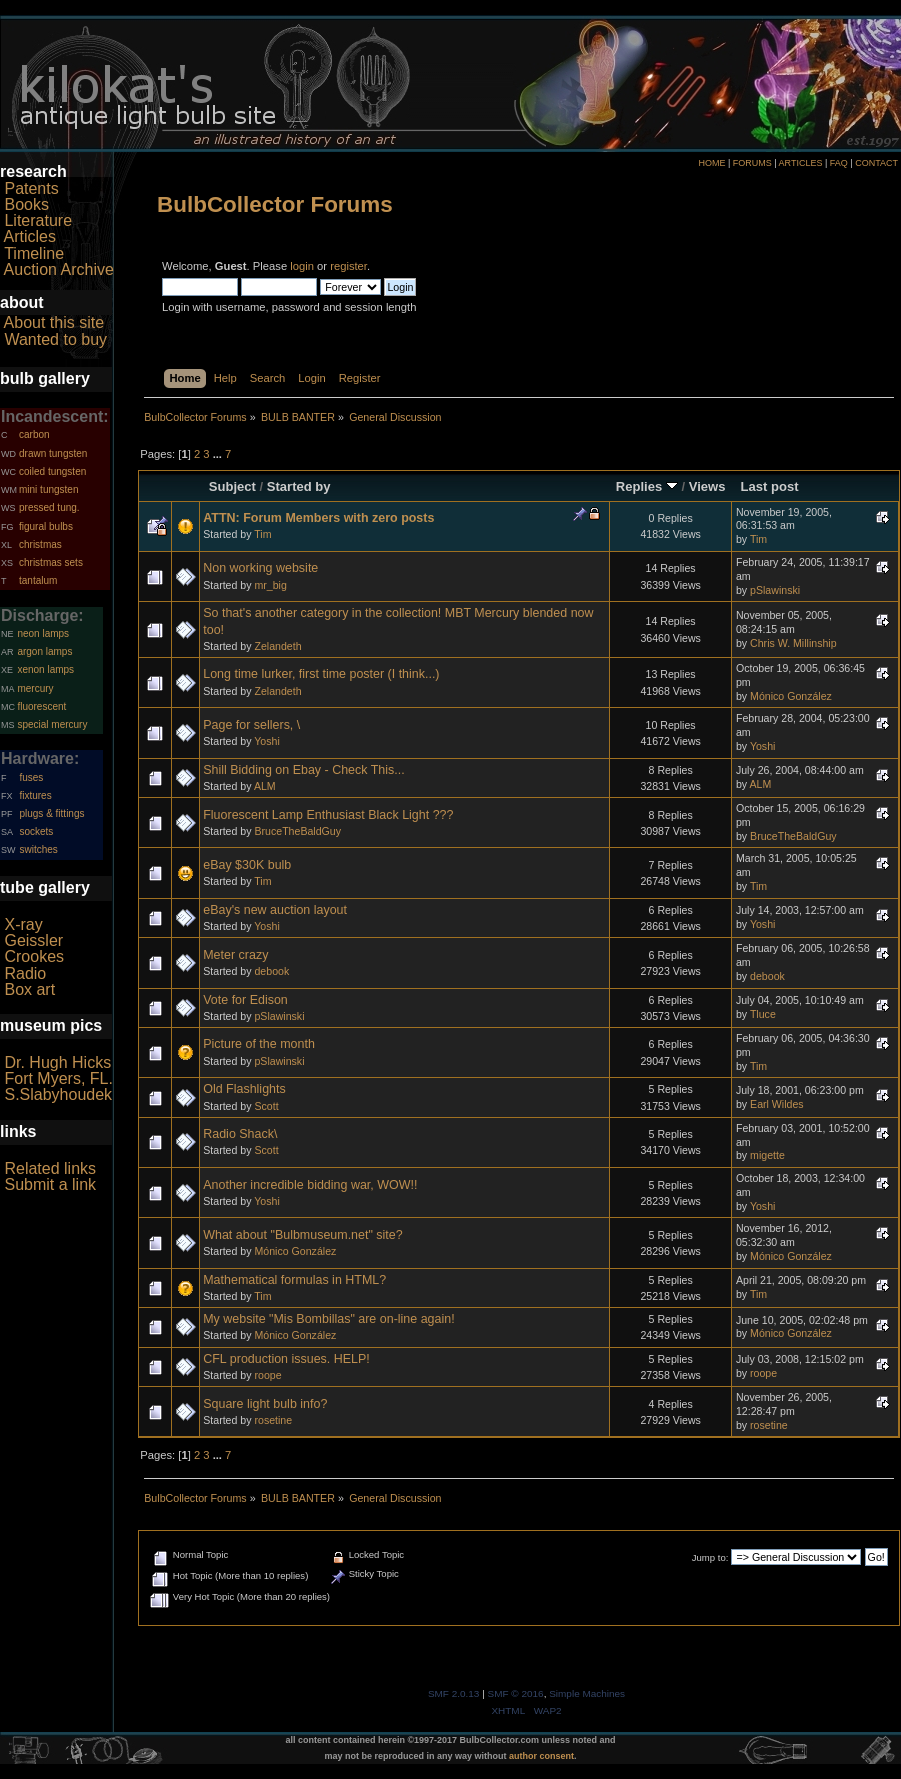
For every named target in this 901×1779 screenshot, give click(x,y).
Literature (38, 220)
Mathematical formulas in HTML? (294, 1280)
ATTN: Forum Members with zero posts (318, 518)
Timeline (34, 253)
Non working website (260, 568)
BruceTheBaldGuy (297, 831)
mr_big (270, 585)
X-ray (23, 924)
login (302, 266)
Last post (770, 486)
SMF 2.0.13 (454, 1693)
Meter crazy (235, 955)
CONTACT (876, 163)
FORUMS (752, 163)
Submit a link (50, 1184)
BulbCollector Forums (275, 204)
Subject (232, 486)
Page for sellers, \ (251, 725)
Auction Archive (59, 269)
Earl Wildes (777, 1104)
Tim (262, 534)
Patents (31, 188)
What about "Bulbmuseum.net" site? (302, 1235)
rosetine (273, 1420)
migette (767, 1155)
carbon (34, 434)
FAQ (839, 163)
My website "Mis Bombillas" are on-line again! (328, 1319)
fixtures (35, 795)
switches (38, 849)
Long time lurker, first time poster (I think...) (321, 674)
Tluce (763, 1014)
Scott (266, 1106)
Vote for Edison (245, 1000)
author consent (541, 1756)
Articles (30, 236)
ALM (265, 786)
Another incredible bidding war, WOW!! (310, 1185)
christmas (40, 544)
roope (267, 1375)
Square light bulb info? (265, 1404)
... (219, 454)
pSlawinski (775, 590)
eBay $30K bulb (247, 865)
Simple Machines (587, 1693)
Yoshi (267, 741)
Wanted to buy (55, 339)
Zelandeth (277, 646)
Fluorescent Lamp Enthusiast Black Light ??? (328, 815)
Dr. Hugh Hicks (57, 1062)
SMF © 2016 (516, 1693)
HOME (711, 163)
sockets (36, 831)
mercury (35, 688)
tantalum (38, 580)
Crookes (34, 956)
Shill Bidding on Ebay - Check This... (303, 770)
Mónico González (791, 696)
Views (707, 486)
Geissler (33, 940)
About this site (54, 322)
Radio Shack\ (240, 1134)
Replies (647, 486)
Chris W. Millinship (793, 643)
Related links (50, 1168)
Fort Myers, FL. (58, 1078)
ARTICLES (801, 163)
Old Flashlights (244, 1089)
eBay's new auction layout (275, 910)
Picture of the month (259, 1044)
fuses (31, 777)
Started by (299, 486)
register (348, 266)
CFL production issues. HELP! (286, 1359)
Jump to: (710, 1557)
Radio (25, 973)
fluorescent (41, 706)
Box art (29, 989)
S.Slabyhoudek (58, 1094)
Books (26, 204)
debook (271, 971)
